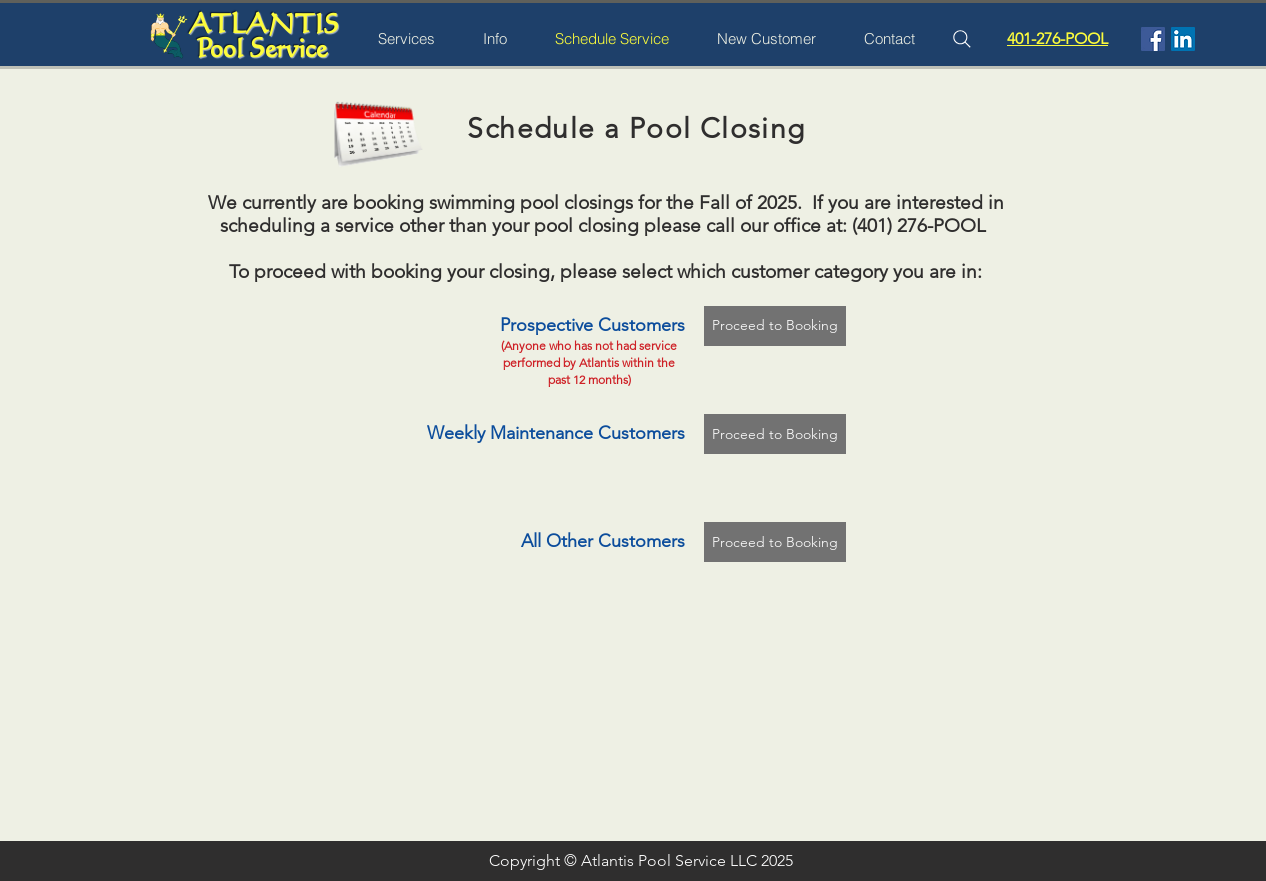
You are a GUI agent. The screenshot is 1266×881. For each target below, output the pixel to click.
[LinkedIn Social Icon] (1183, 39)
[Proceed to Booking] (775, 326)
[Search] (961, 39)
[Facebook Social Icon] (1153, 39)
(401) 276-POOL (919, 225)
